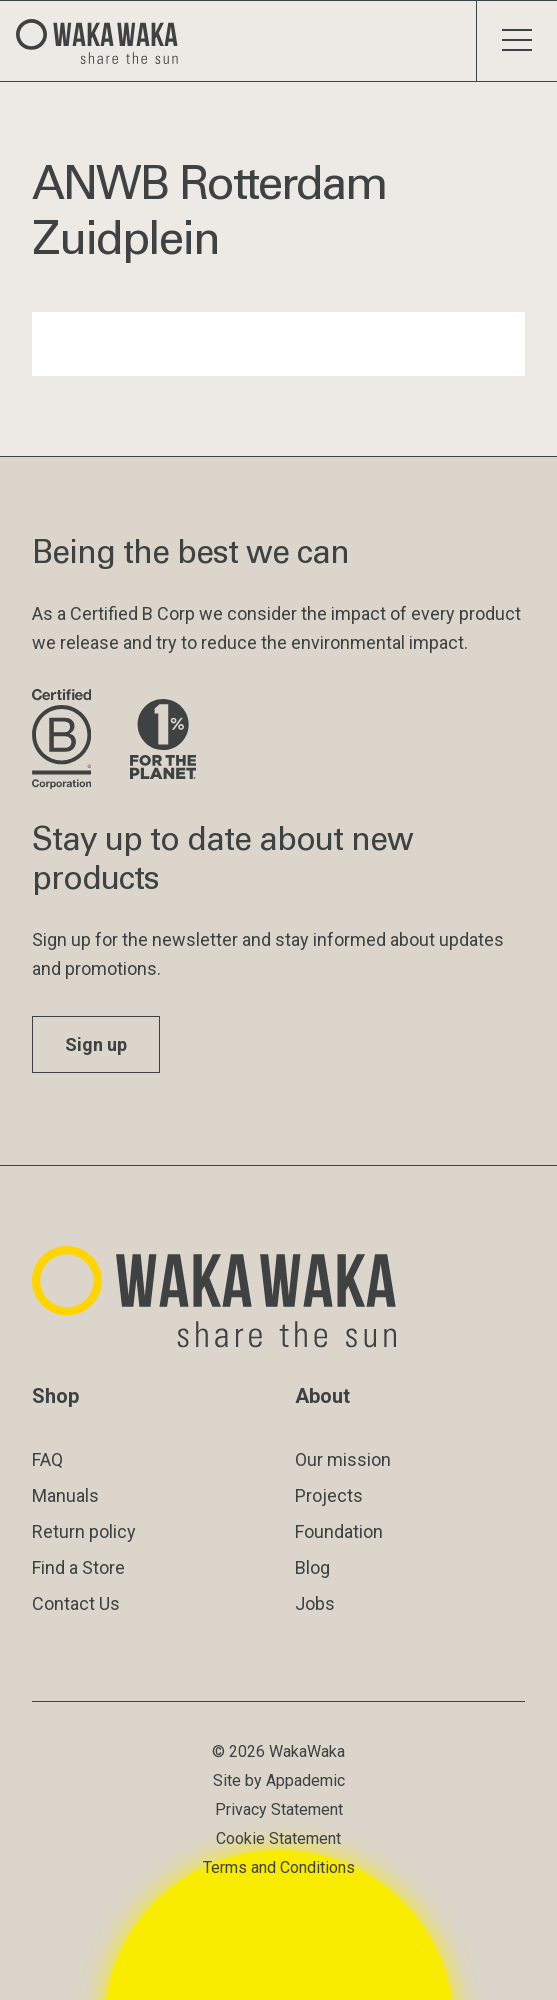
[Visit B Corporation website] (65, 740)
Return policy (84, 1531)
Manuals (65, 1495)
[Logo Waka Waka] (105, 41)
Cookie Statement (278, 1838)
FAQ (47, 1459)
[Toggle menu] (516, 41)
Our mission (343, 1459)
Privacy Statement (279, 1809)
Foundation (339, 1531)
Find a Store (78, 1567)
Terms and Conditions (279, 1867)
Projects (329, 1495)
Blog (312, 1567)
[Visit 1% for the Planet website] (163, 740)
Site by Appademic (279, 1780)
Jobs (315, 1603)
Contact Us (76, 1603)
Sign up (96, 1044)
